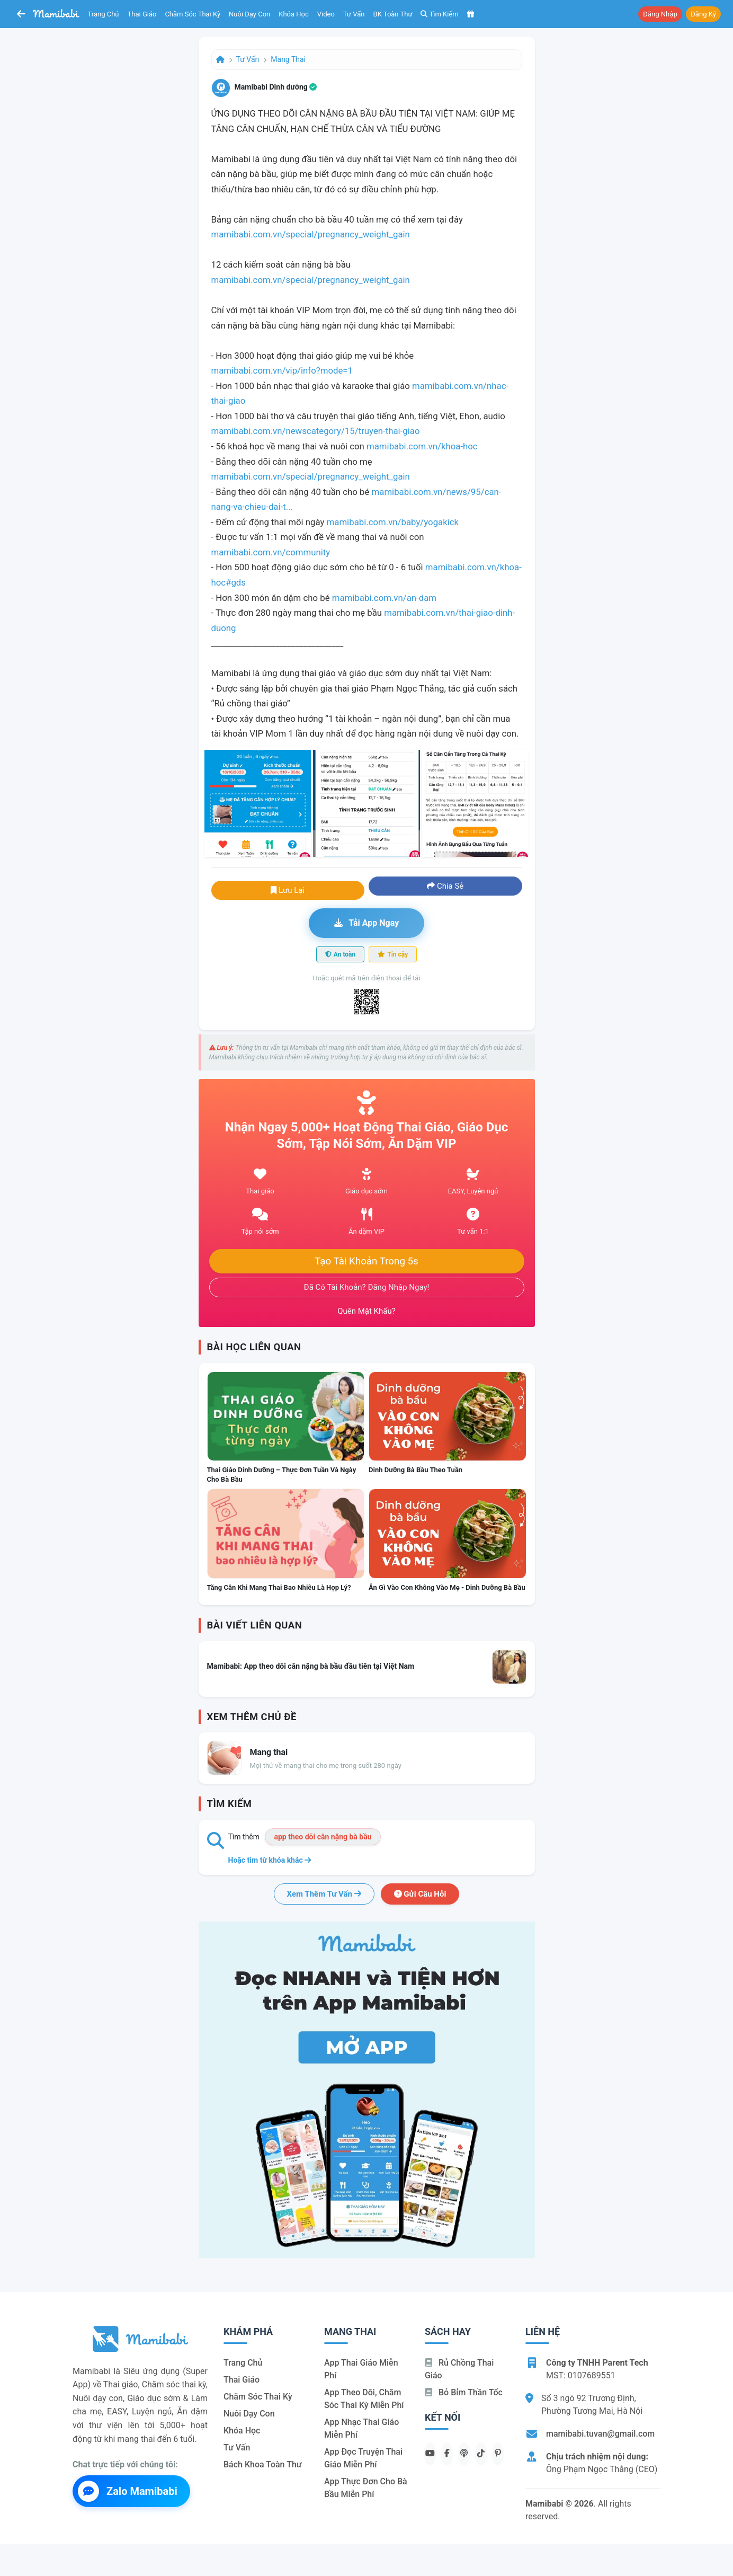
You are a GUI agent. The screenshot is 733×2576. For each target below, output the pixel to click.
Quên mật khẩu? (366, 1311)
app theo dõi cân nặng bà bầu (322, 1837)
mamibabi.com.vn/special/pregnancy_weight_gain (310, 234)
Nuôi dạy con (249, 14)
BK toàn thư (393, 14)
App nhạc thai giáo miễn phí (361, 2428)
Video (326, 14)
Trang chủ (103, 14)
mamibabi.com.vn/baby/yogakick (393, 522)
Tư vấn (354, 14)
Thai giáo (142, 14)
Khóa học (294, 14)
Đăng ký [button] (703, 14)
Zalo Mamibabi (127, 2491)
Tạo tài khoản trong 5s (366, 1261)
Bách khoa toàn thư (263, 2464)
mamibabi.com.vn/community (270, 552)
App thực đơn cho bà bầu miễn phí (365, 2487)
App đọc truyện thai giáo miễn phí (363, 2458)
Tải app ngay (366, 923)
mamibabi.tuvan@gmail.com (600, 2434)
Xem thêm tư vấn (324, 1894)
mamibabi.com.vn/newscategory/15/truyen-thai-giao (315, 431)
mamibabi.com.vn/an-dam (384, 597)
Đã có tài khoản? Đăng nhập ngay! (367, 1287)
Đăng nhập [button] (660, 14)
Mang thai (288, 59)
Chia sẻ (445, 886)
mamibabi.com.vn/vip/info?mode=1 (282, 370)
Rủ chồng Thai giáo (459, 2369)
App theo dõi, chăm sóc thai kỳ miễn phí (364, 2398)
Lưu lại (288, 890)
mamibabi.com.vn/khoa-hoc (422, 446)
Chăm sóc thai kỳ (192, 14)
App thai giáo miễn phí (361, 2369)
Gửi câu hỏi (420, 1894)
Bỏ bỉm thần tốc (464, 2392)
